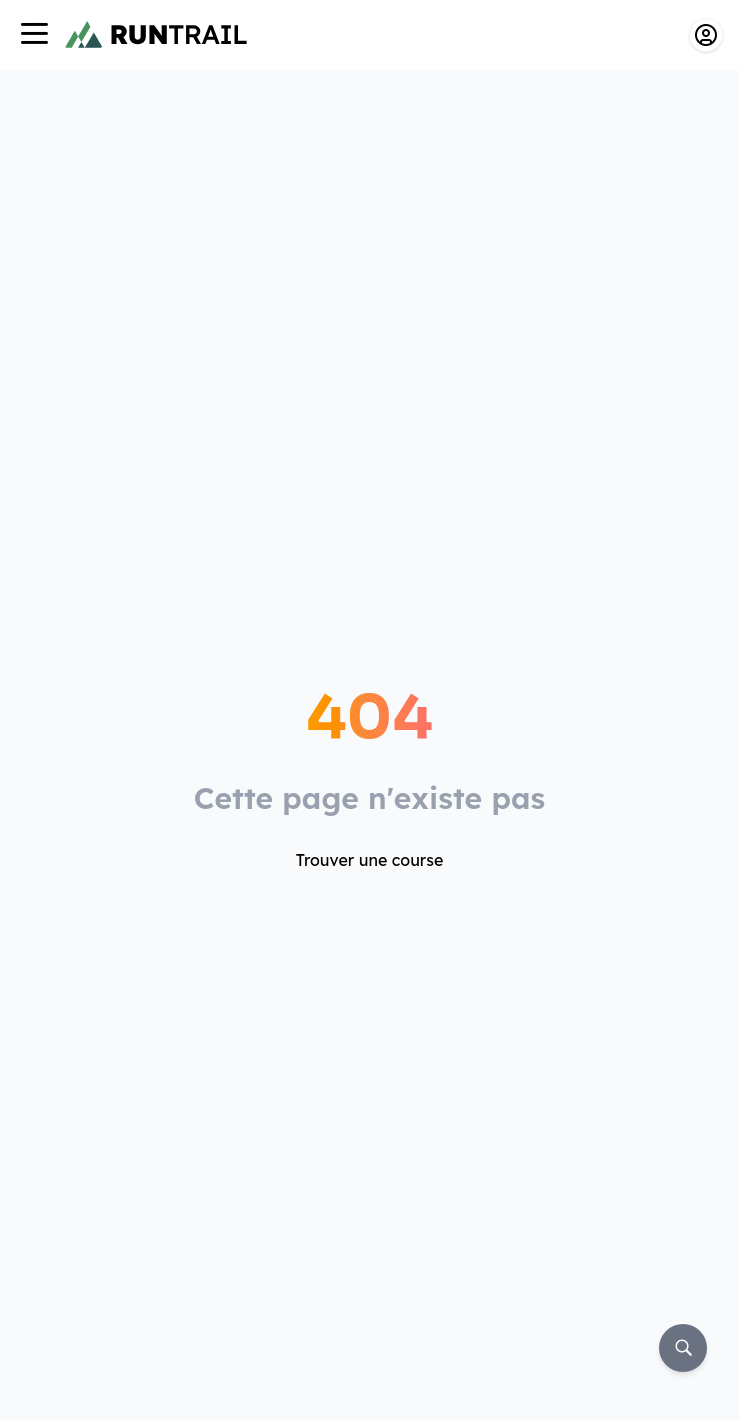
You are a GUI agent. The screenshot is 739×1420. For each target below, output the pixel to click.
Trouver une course (370, 860)
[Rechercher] (683, 1348)
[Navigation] (34, 35)
